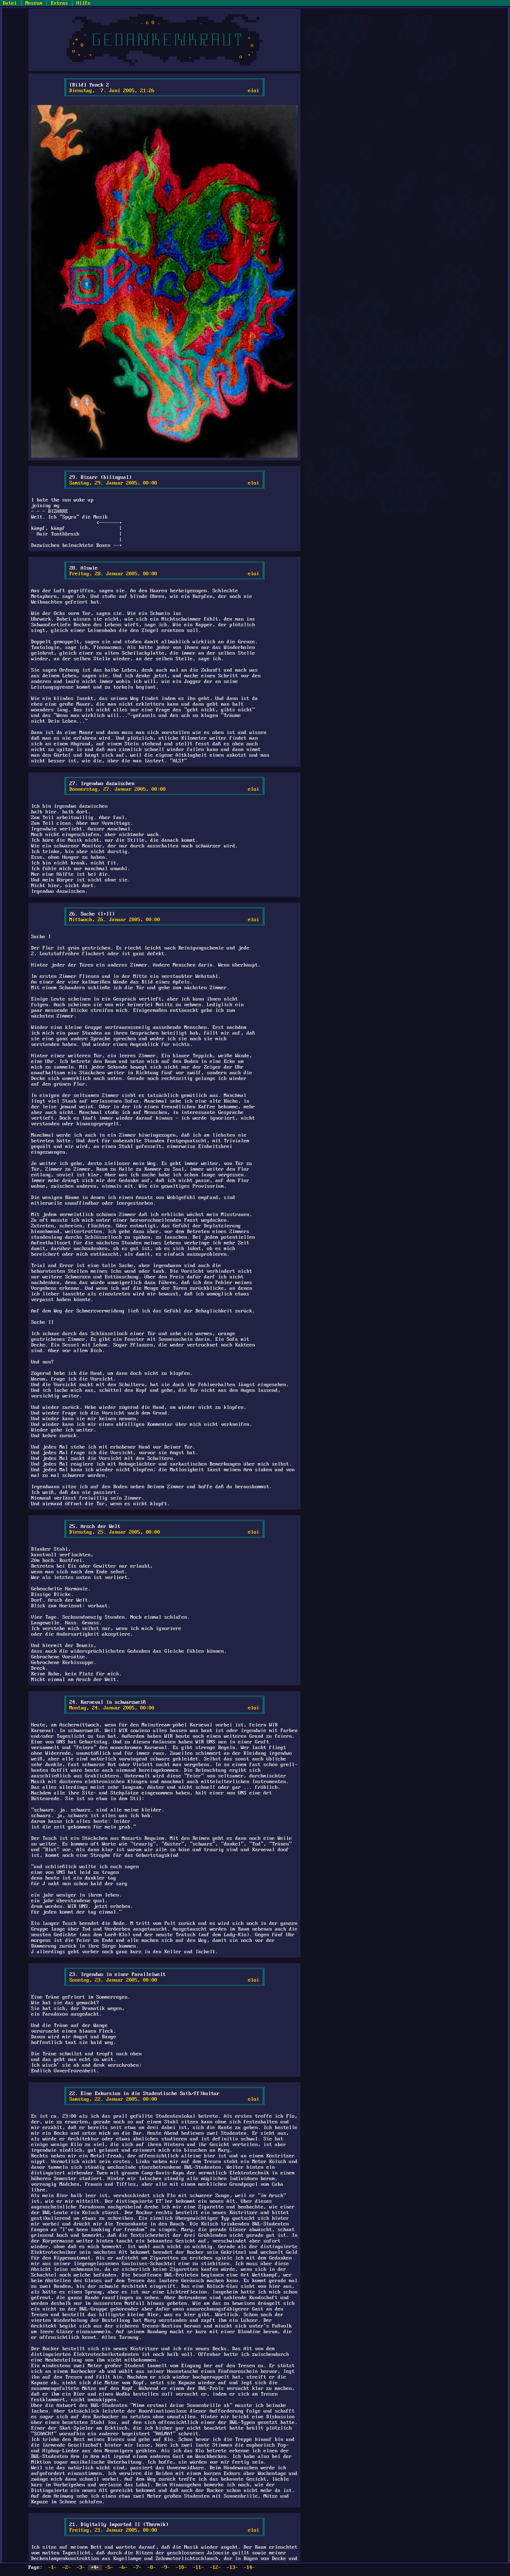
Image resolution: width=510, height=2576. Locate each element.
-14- (249, 2567)
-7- (137, 2567)
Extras (59, 3)
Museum (34, 3)
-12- (215, 2567)
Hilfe (84, 3)
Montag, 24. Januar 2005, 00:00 (111, 1708)
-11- (198, 2567)
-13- (232, 2567)
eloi (253, 91)
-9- (166, 2567)
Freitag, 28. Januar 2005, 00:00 (113, 574)
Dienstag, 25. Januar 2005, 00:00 (114, 1532)
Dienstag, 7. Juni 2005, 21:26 (111, 91)
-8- (151, 2567)
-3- (81, 2567)
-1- (52, 2567)
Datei (10, 3)
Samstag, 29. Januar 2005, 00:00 (113, 483)
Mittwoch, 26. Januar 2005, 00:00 (114, 920)
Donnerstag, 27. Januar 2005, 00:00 (117, 789)
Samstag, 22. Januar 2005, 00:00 (113, 2099)
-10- (181, 2567)
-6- (123, 2567)
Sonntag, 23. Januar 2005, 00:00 (113, 1980)
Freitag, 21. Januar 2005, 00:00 (113, 2530)
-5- (109, 2567)
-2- (67, 2567)
